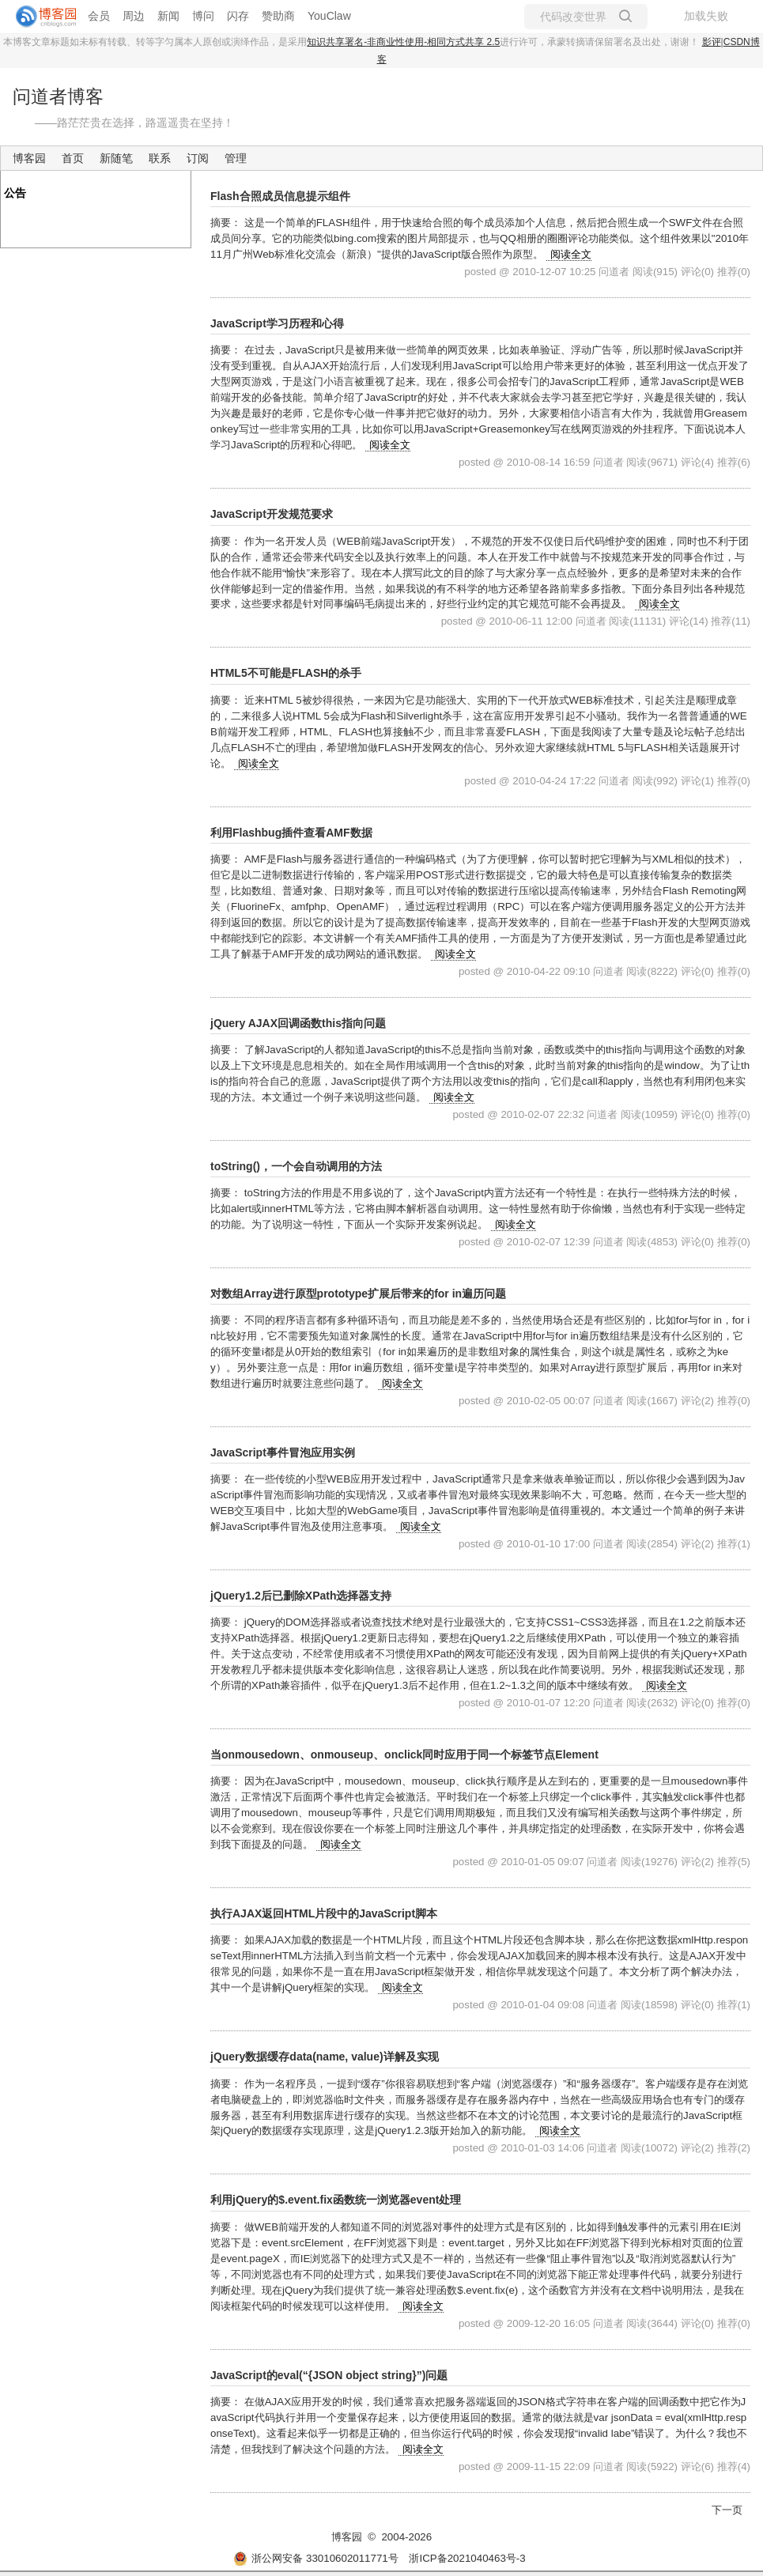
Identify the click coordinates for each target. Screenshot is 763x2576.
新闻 (168, 15)
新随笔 (116, 158)
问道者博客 (58, 96)
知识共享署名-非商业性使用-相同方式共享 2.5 (403, 41)
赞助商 (278, 15)
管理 (236, 158)
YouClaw (329, 15)
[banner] (39, 17)
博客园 (29, 158)
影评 (711, 41)
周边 (134, 15)
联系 (160, 158)
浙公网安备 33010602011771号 (315, 2558)
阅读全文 (570, 254)
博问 (203, 15)
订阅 (198, 158)
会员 (99, 15)
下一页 (727, 2510)
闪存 (238, 15)
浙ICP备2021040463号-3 (467, 2558)
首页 (73, 158)
